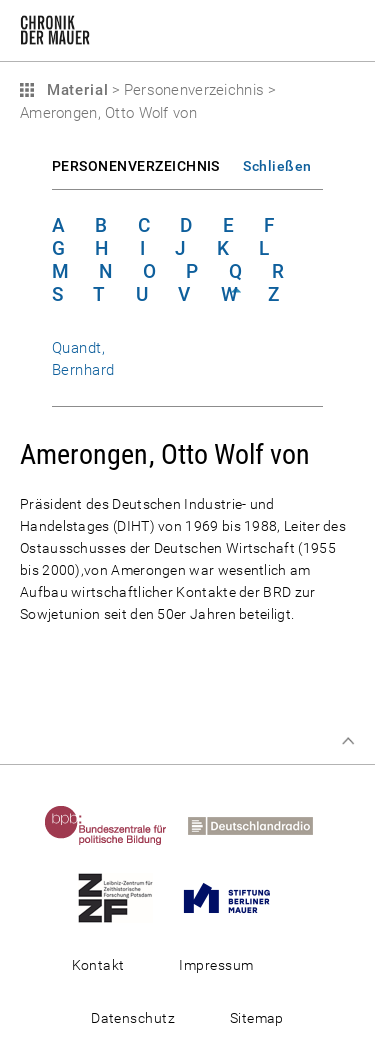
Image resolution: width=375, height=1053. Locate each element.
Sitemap (257, 1018)
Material (75, 90)
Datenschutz (133, 1018)
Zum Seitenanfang (348, 741)
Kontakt (98, 965)
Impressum (216, 965)
